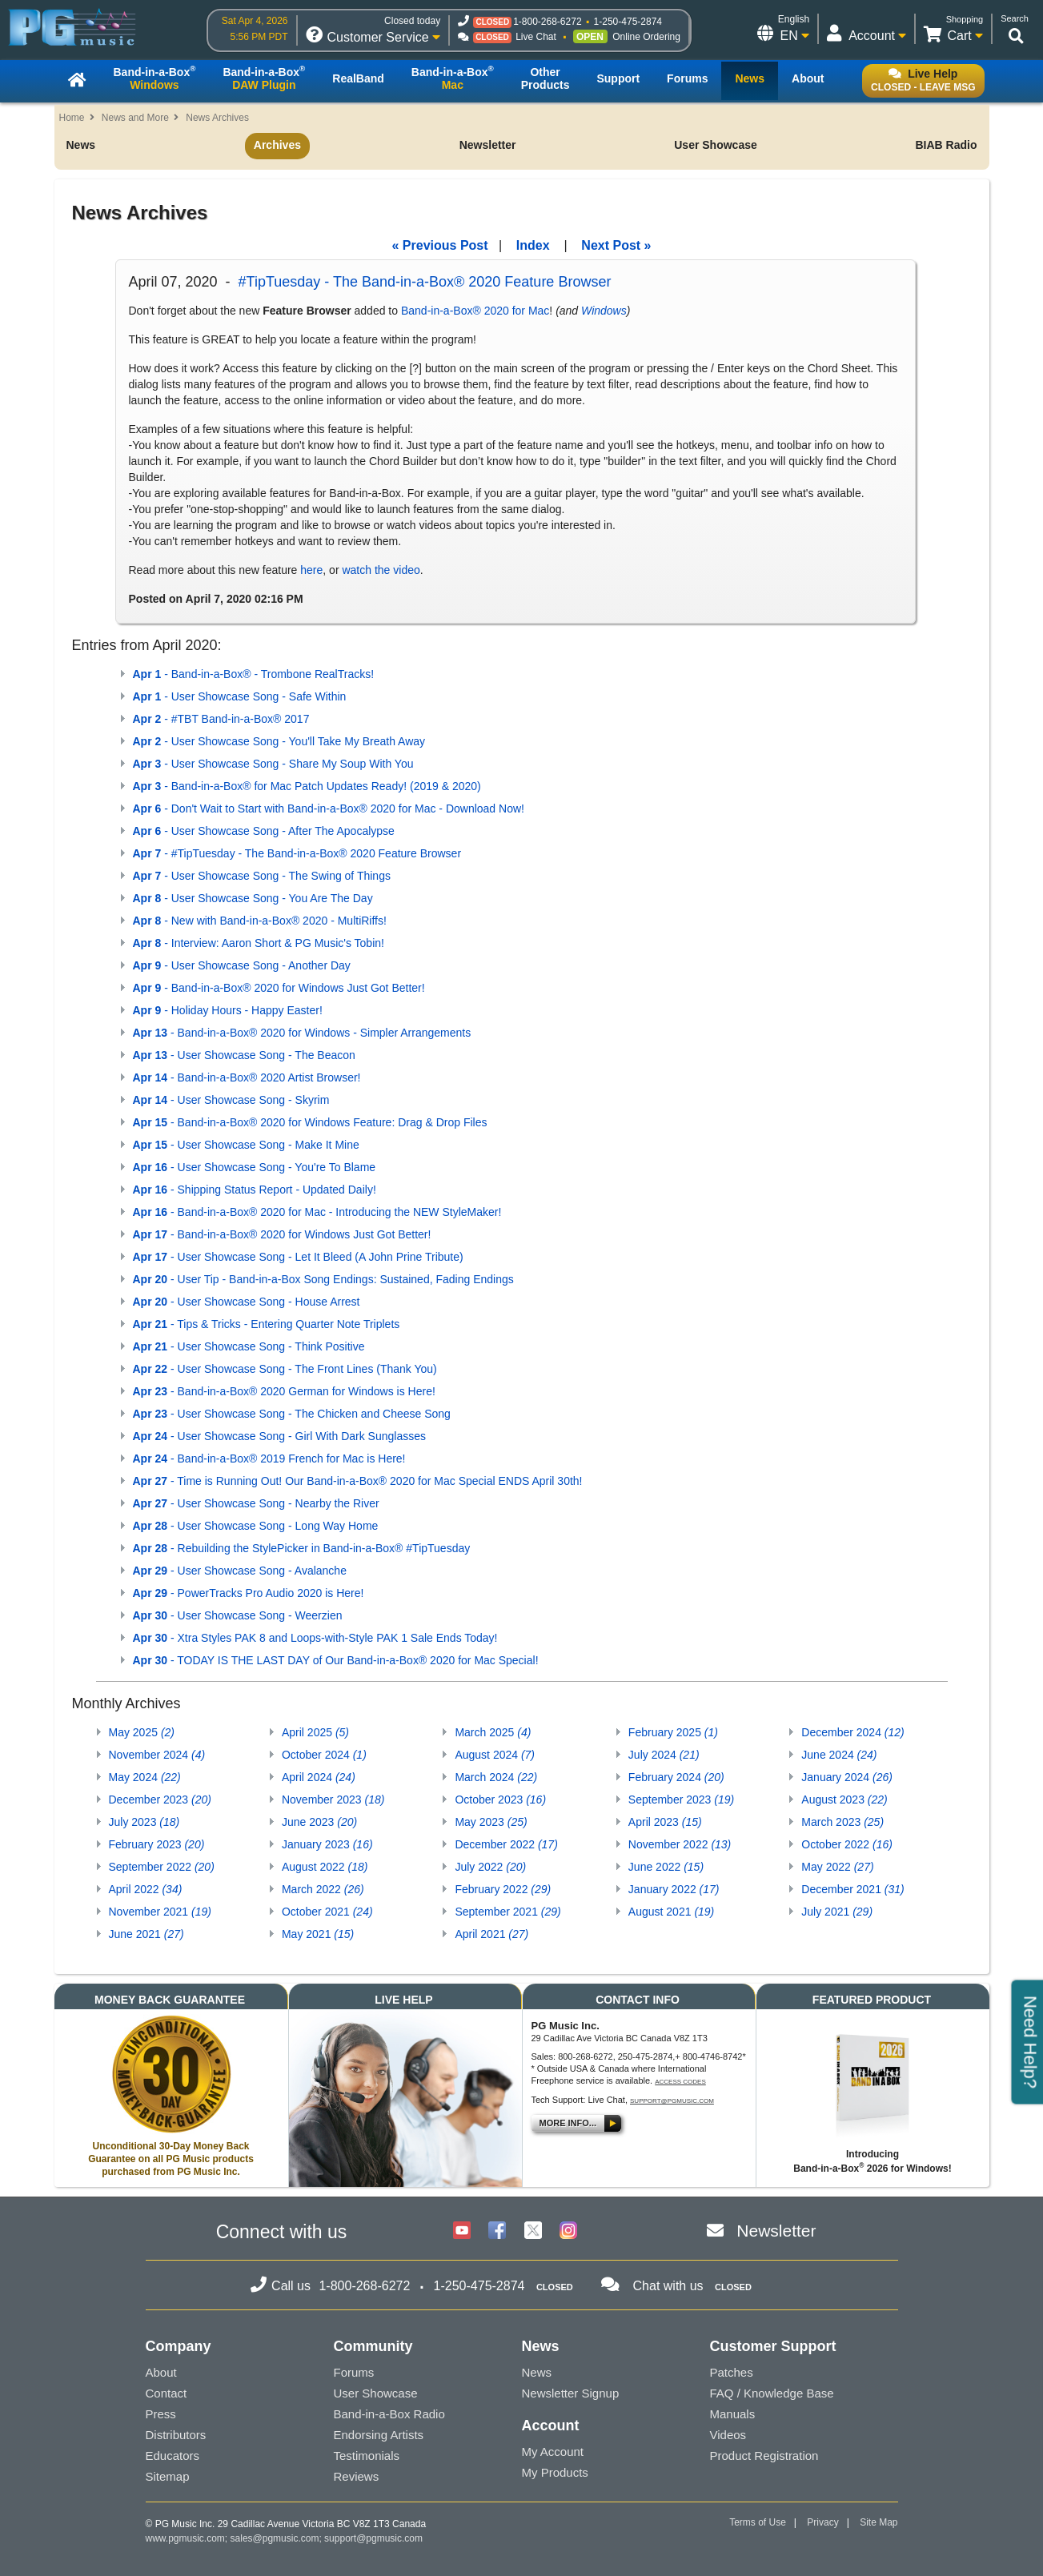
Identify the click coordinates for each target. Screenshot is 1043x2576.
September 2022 (162, 1866)
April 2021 (491, 1934)
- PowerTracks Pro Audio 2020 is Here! (248, 1593)
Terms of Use (757, 2522)
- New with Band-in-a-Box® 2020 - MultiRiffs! (260, 920)
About (161, 2372)
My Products (555, 2472)
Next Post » (616, 245)
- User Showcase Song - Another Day (242, 965)
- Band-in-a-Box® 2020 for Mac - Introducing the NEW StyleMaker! (317, 1212)
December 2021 (852, 1889)
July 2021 (837, 1911)
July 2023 (144, 1822)
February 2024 (676, 1777)
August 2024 (495, 1754)
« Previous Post (440, 245)
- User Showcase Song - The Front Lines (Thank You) (285, 1368)
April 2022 (146, 1889)
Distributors (176, 2435)
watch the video (380, 570)
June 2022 (666, 1866)
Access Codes (680, 2081)
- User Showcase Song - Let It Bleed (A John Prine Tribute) (298, 1256)
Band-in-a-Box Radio (389, 2414)
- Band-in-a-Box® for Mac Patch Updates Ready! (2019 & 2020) (307, 786)
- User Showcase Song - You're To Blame (254, 1167)
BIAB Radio (946, 144)
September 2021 (507, 1911)
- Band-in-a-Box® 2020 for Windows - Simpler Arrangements (302, 1032)
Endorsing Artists (379, 2435)
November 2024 (157, 1754)
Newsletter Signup (571, 2393)
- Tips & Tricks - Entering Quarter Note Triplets (266, 1324)
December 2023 (160, 1799)
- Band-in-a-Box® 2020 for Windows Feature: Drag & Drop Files (310, 1122)
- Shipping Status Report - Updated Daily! (254, 1189)
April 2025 (315, 1732)
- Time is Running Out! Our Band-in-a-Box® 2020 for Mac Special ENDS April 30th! (358, 1481)
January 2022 (674, 1889)
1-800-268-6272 (547, 21)
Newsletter (487, 144)
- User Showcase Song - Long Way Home (256, 1525)
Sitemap (168, 2476)
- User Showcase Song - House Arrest (246, 1301)
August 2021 (671, 1911)
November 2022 (679, 1844)
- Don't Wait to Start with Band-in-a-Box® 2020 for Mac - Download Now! (328, 808)
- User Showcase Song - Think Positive (249, 1346)
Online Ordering (646, 36)
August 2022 (324, 1866)
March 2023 (842, 1822)
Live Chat (535, 36)
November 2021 (160, 1911)
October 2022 (847, 1844)
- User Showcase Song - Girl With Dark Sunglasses (279, 1436)
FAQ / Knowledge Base (772, 2393)
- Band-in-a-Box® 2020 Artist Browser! (247, 1077)
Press (161, 2414)
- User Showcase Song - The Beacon (244, 1055)
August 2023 (844, 1799)
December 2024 (852, 1732)
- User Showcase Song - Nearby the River (256, 1503)
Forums (354, 2372)
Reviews (356, 2476)
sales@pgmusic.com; (278, 2538)
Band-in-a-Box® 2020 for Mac (475, 310)
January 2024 (847, 1777)
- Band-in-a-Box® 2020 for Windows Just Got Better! (279, 987)
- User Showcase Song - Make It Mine (246, 1144)
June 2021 (146, 1934)
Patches (731, 2372)
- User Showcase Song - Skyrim (231, 1099)
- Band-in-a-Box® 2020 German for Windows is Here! (284, 1391)
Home (72, 117)
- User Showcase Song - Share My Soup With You (273, 763)
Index (533, 245)
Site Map (878, 2522)
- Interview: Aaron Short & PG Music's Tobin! (258, 943)
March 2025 (493, 1732)
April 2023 (665, 1822)
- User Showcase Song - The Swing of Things (262, 875)
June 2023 (319, 1822)
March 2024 (496, 1777)
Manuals (733, 2414)
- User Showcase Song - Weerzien (238, 1615)
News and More (135, 117)
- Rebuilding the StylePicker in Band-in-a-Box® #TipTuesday (302, 1548)
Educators (173, 2455)
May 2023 (491, 1822)
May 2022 (837, 1866)
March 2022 (323, 1889)
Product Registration (764, 2455)
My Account (553, 2451)
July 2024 (664, 1754)
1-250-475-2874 (628, 21)
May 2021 (318, 1934)
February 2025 (673, 1732)
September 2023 (681, 1799)
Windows (604, 310)
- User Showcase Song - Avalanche (240, 1570)
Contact (166, 2393)
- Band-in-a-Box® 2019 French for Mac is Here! (269, 1458)
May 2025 (142, 1732)
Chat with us (668, 2286)
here (311, 570)
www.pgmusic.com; (187, 2538)
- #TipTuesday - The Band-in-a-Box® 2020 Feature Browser (297, 853)
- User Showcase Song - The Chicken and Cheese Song (292, 1413)
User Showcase (715, 144)
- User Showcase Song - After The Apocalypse (264, 831)
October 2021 (327, 1911)
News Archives (217, 117)
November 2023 (333, 1799)
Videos (728, 2435)
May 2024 (145, 1777)
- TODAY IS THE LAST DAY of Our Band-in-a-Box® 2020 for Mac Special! (336, 1660)
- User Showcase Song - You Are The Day (253, 898)
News (81, 144)
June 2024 (839, 1754)
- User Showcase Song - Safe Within (240, 696)
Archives (277, 144)
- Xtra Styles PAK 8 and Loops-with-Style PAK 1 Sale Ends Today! (315, 1637)
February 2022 (503, 1889)
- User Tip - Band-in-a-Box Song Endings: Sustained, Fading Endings (323, 1279)
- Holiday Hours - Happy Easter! (228, 1010)
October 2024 (324, 1754)
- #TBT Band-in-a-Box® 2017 (221, 718)
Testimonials (367, 2455)
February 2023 (157, 1844)
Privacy (822, 2522)
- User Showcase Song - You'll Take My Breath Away (279, 741)
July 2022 (490, 1866)
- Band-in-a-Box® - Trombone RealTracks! (254, 674)
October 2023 (500, 1799)
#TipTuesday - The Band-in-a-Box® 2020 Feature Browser (425, 282)
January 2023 (327, 1844)
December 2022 (506, 1844)
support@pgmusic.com (672, 2101)
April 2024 (318, 1777)
